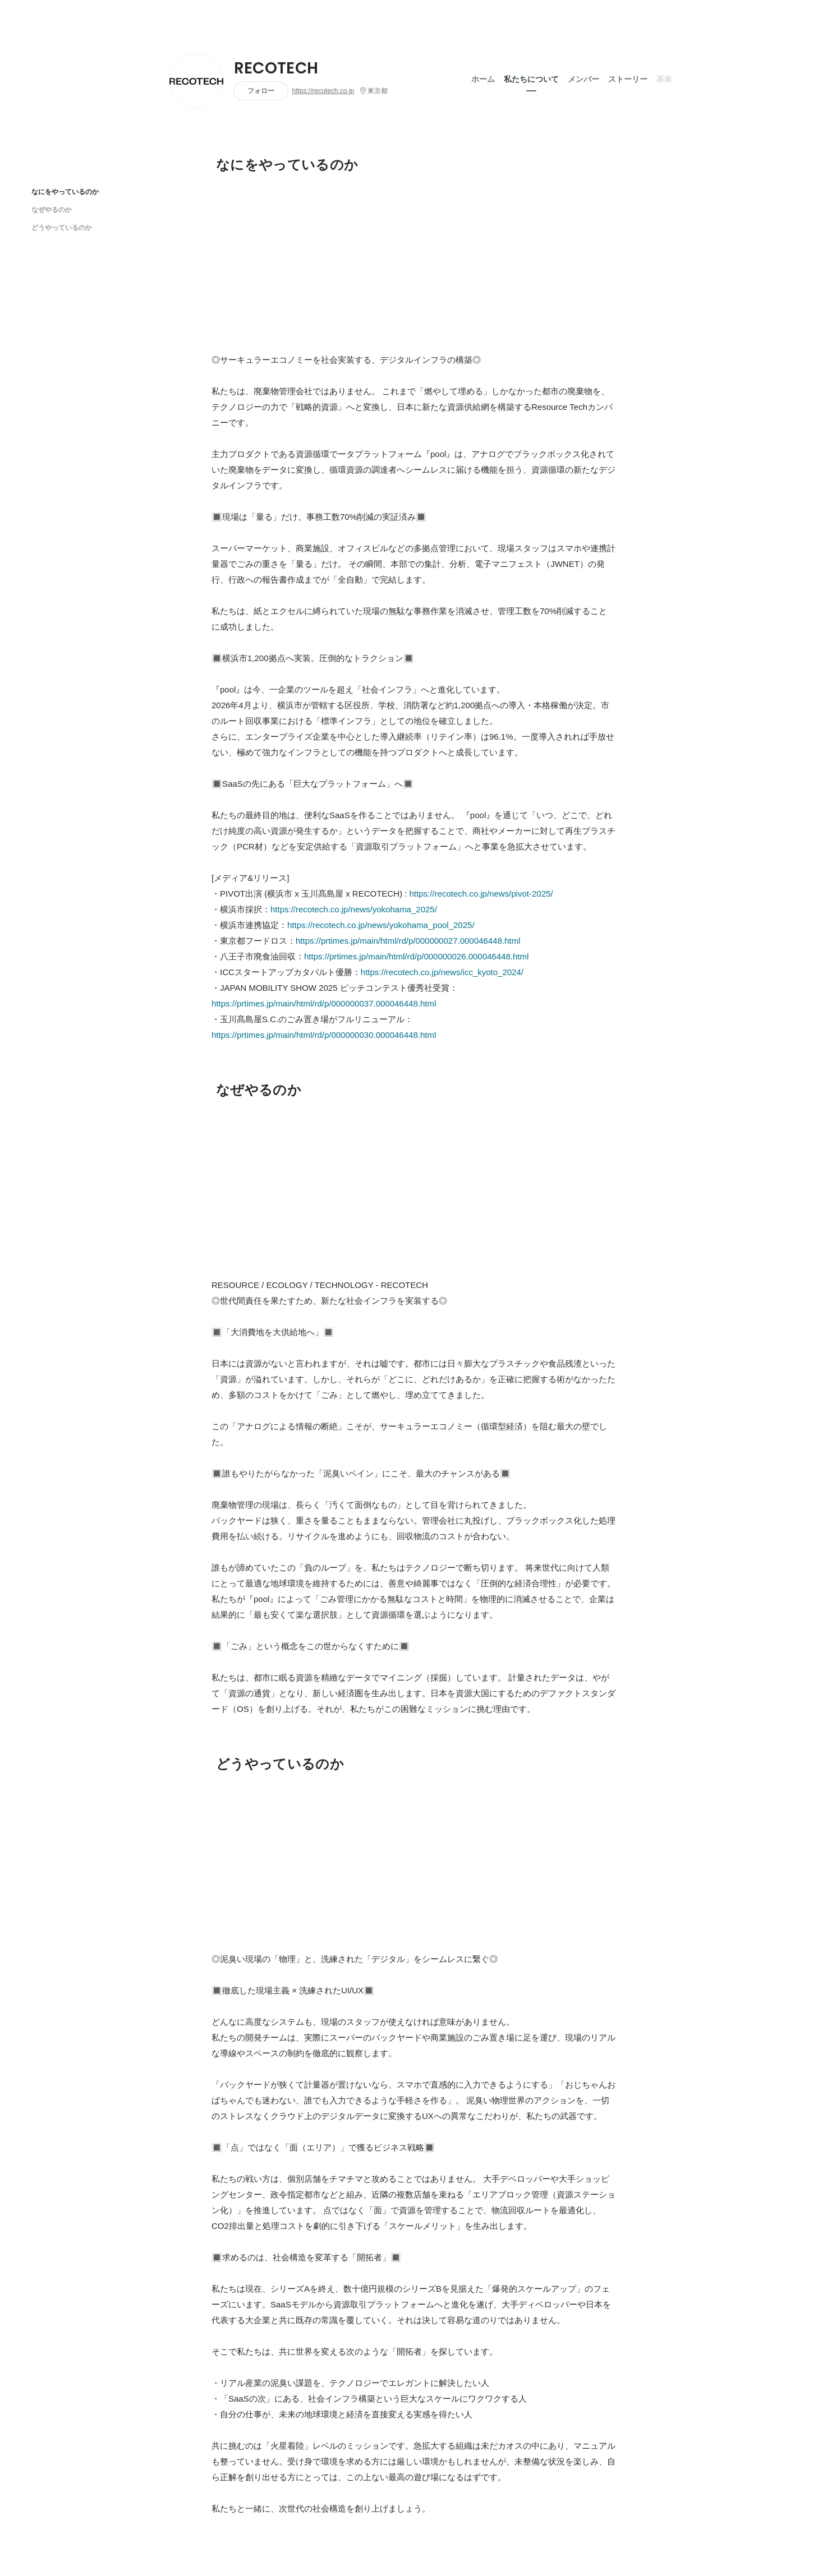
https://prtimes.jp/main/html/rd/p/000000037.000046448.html (324, 1003)
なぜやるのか (51, 209)
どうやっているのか (61, 227)
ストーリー (627, 77)
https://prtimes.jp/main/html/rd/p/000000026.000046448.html (416, 956)
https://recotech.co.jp (323, 91)
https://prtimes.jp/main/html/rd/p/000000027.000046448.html (408, 940)
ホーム (483, 77)
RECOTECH (276, 68)
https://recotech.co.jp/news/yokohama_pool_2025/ (381, 925)
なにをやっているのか (65, 191)
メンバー (583, 77)
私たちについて (531, 77)
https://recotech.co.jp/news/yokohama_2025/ (353, 909)
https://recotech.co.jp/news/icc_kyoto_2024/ (442, 972)
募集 (664, 77)
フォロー (260, 90)
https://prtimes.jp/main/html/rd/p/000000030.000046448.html (324, 1035)
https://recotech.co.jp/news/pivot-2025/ (481, 893)
